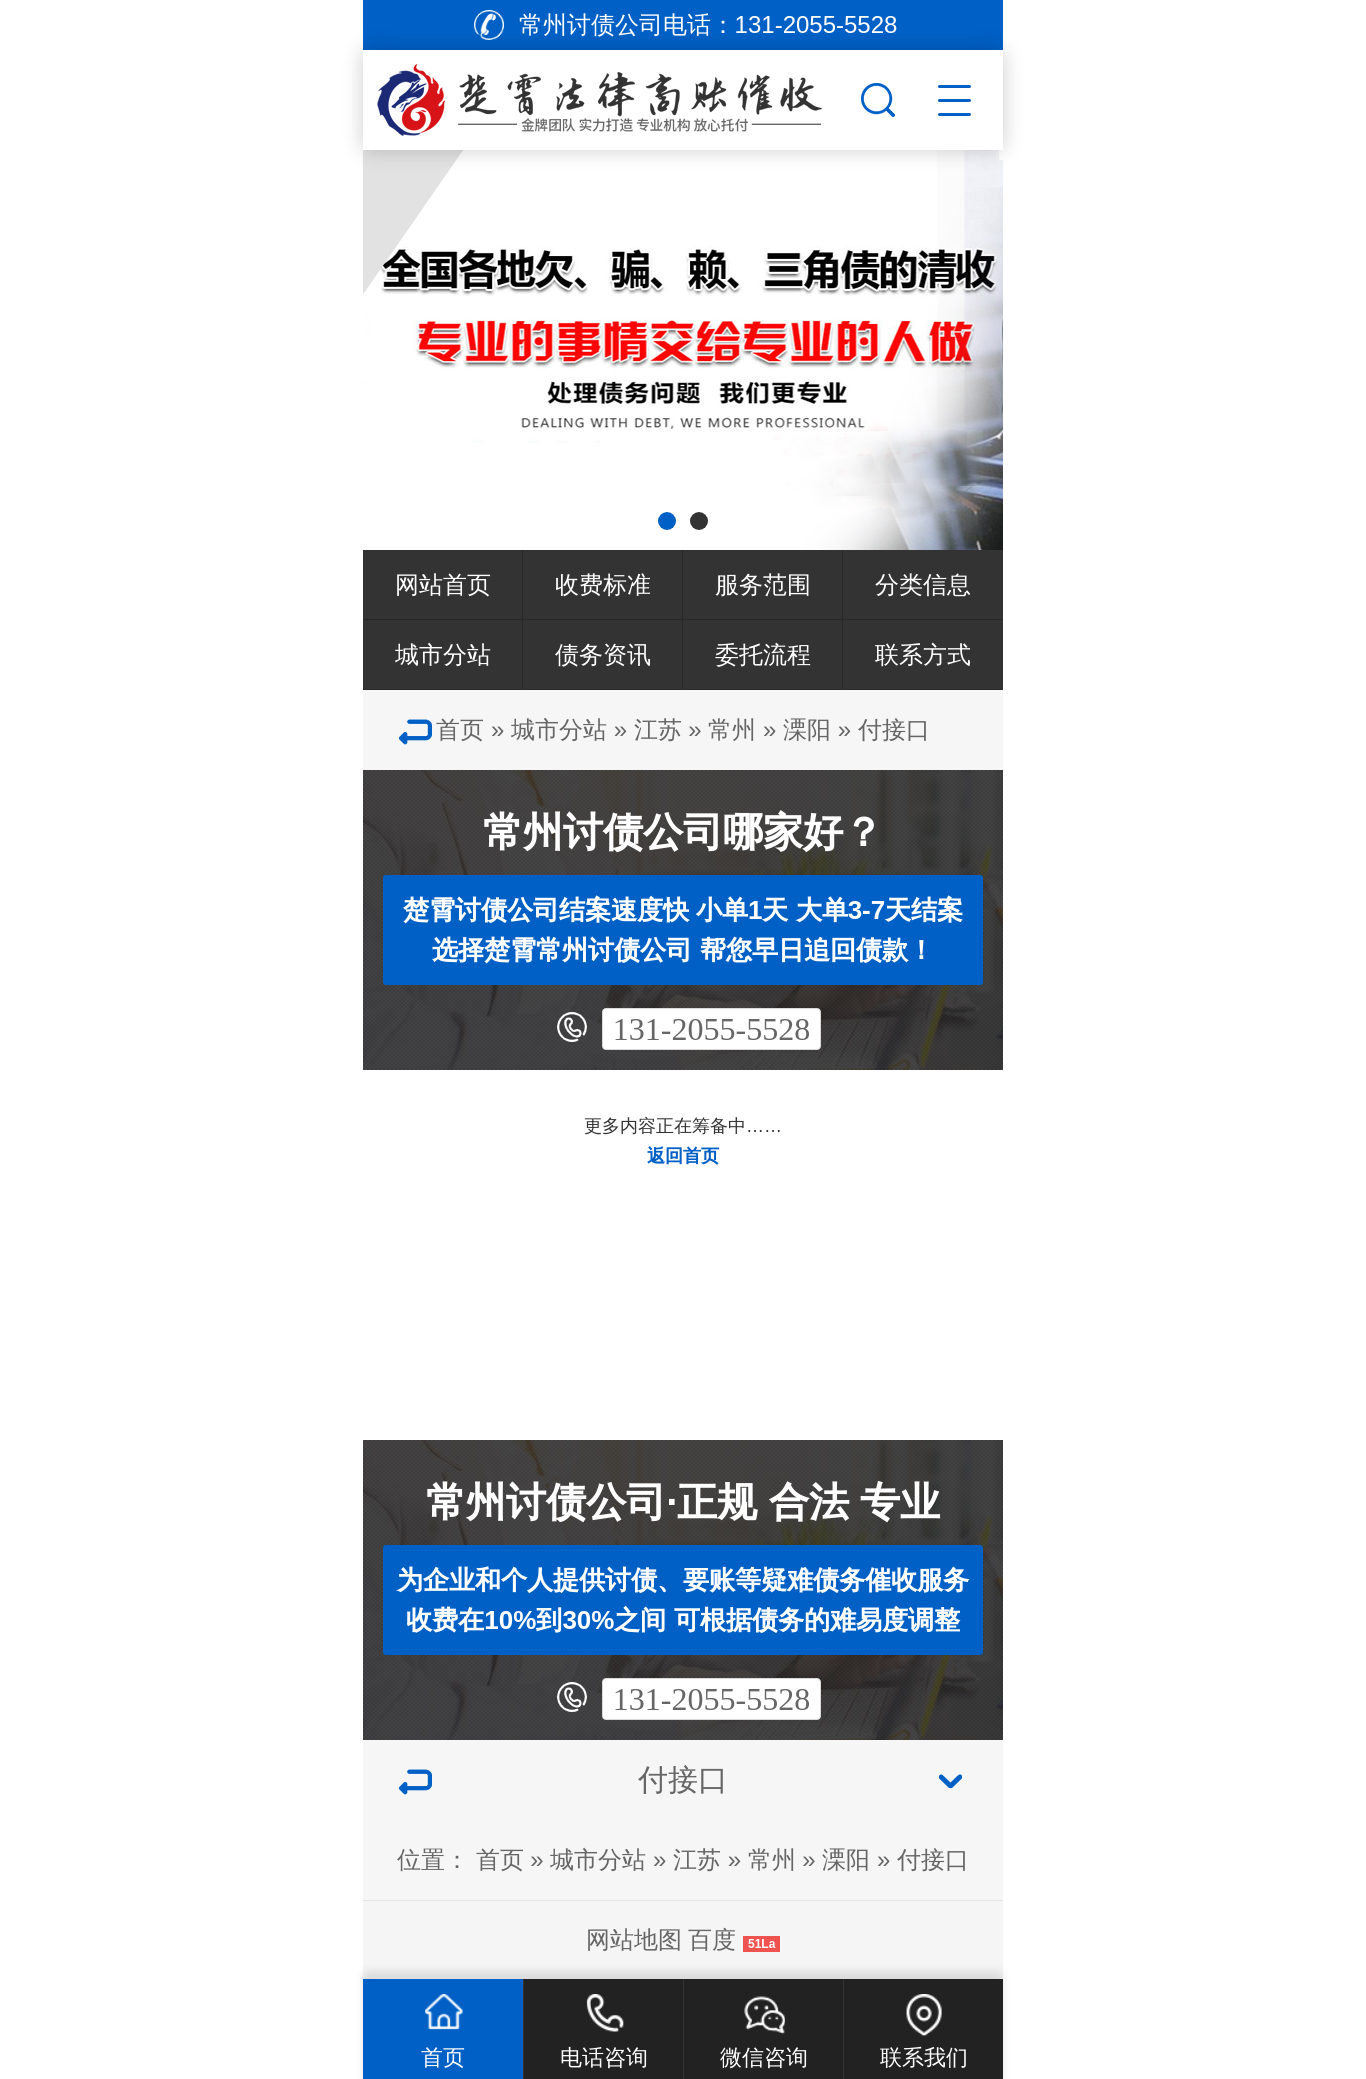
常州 (732, 729)
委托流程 (763, 654)
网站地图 (634, 1939)
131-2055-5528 (711, 1029)
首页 (460, 729)
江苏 (658, 729)
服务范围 (763, 584)
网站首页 (443, 584)
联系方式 (923, 654)
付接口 (894, 729)
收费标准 (603, 584)
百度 (712, 1939)
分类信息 (923, 584)
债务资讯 (603, 654)
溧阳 (807, 729)
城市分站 (443, 654)
